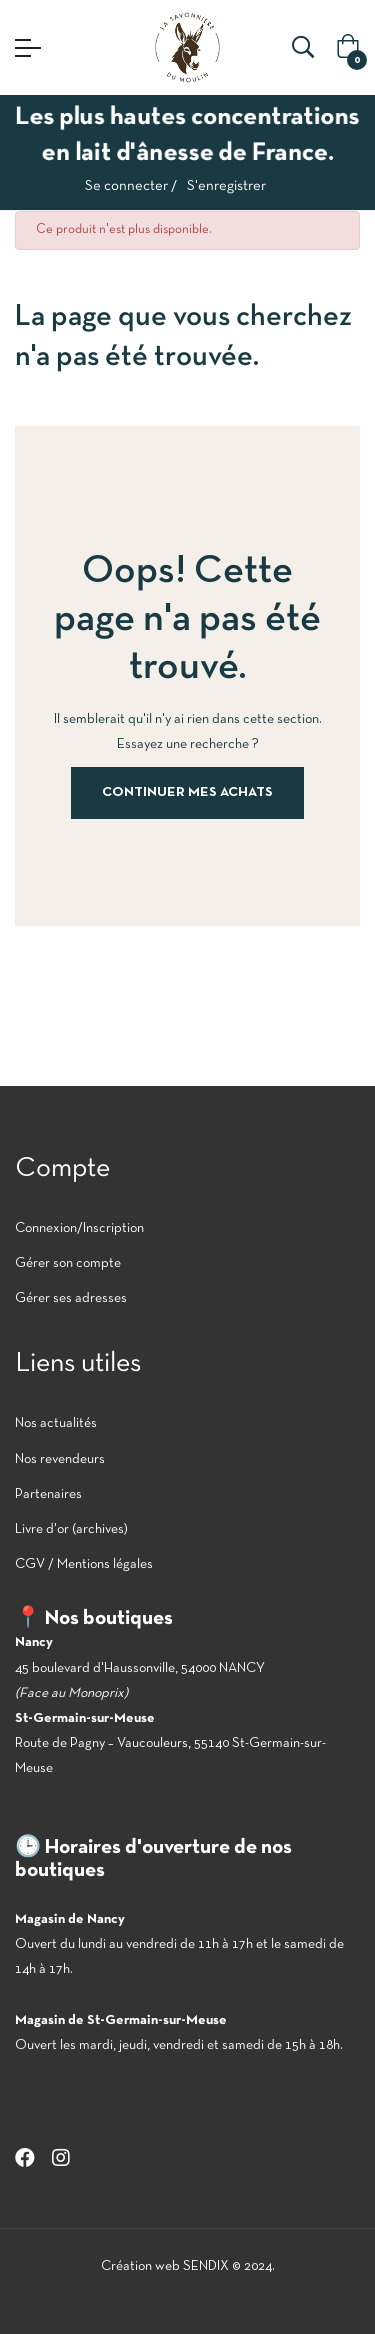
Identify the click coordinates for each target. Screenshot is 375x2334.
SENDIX (206, 2266)
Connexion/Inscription (79, 1228)
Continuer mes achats (187, 792)
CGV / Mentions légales (84, 1564)
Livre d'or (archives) (71, 1529)
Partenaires (48, 1494)
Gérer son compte (68, 1263)
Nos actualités (56, 1423)
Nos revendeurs (60, 1459)
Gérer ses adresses (71, 1298)
